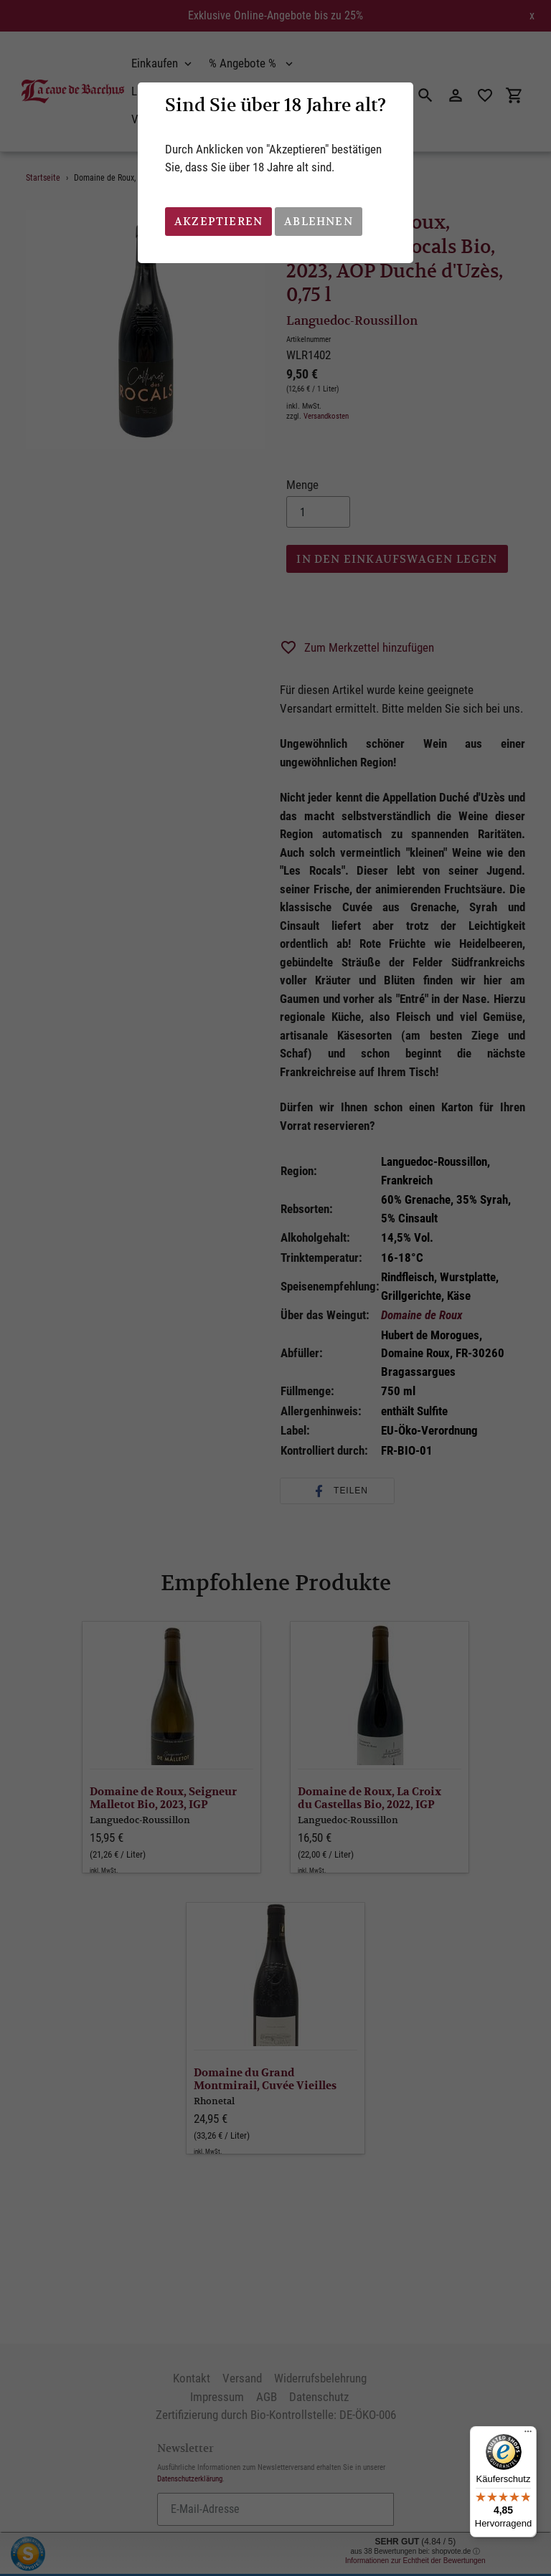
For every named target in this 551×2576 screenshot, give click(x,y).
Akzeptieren (218, 221)
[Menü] (528, 2434)
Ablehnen (318, 221)
